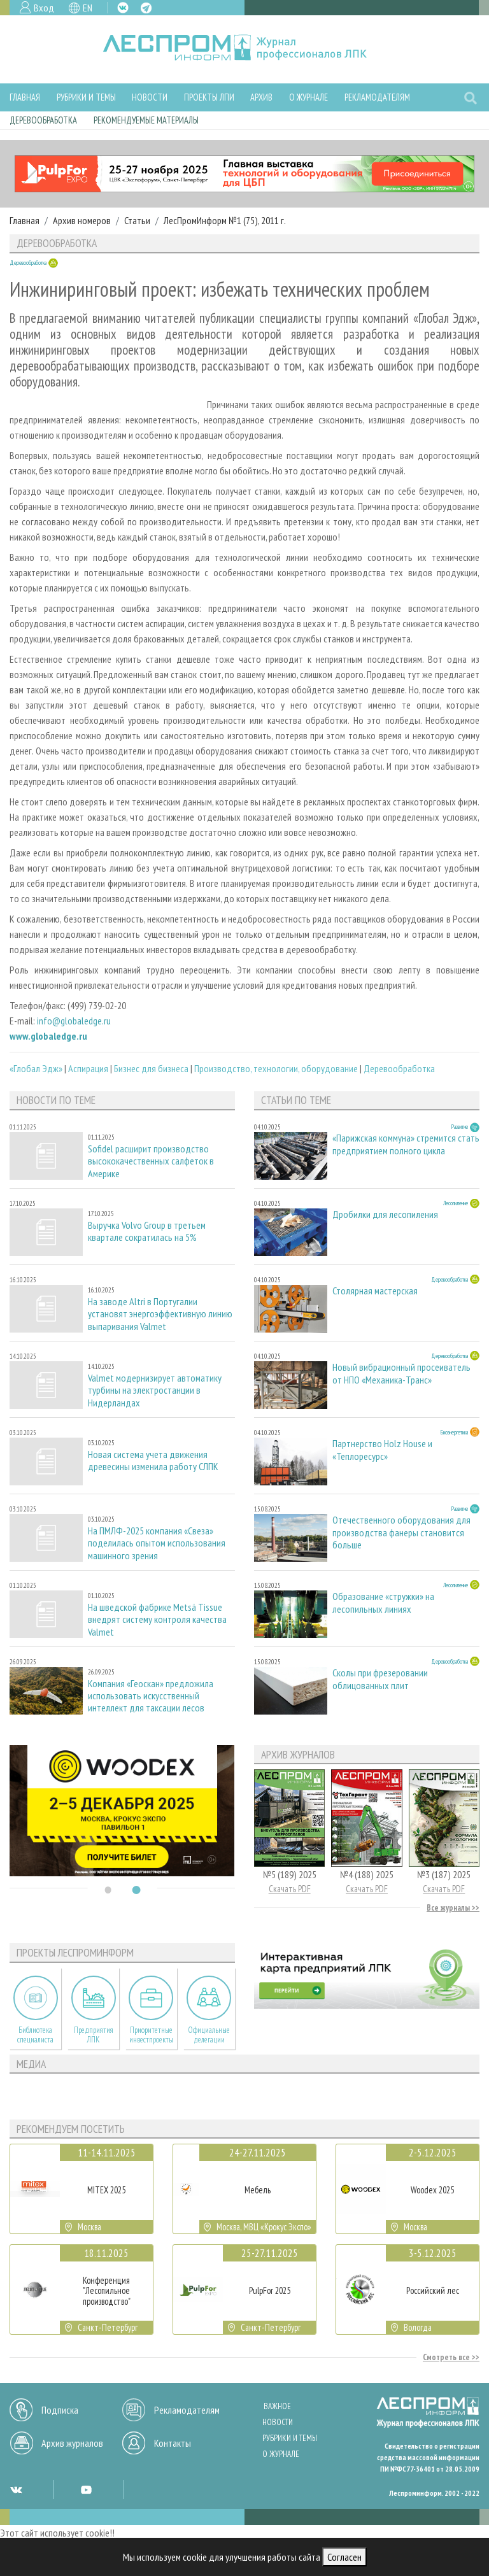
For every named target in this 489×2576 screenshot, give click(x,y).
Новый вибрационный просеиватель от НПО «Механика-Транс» (401, 1373)
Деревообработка (43, 120)
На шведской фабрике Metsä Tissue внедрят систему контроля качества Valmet (157, 1619)
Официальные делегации (209, 2035)
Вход (44, 7)
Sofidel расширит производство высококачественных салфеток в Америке (151, 1161)
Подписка (59, 2409)
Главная (25, 97)
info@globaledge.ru (74, 1020)
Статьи (137, 220)
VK (123, 7)
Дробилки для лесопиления (385, 1214)
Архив (261, 97)
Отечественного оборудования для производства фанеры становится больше (401, 1532)
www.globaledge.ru (48, 1036)
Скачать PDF (290, 1889)
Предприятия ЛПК (93, 2035)
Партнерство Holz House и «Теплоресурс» (382, 1450)
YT (86, 2489)
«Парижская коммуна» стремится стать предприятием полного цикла (405, 1144)
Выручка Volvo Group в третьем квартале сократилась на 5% (147, 1231)
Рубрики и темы (86, 97)
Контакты (172, 2443)
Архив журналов (72, 2443)
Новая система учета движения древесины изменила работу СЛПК (153, 1460)
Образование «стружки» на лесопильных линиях (383, 1602)
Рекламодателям (377, 97)
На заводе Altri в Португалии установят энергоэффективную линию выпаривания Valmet (160, 1314)
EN (87, 7)
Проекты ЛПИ (209, 97)
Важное (277, 2406)
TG (146, 8)
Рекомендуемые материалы (146, 120)
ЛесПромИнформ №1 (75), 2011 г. (225, 220)
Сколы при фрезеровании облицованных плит (380, 1679)
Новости (149, 97)
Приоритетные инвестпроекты (151, 2035)
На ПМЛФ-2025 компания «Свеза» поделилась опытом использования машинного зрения (156, 1543)
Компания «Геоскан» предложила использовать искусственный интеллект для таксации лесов (150, 1696)
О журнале (308, 97)
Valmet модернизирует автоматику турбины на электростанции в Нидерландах (155, 1390)
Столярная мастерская (375, 1291)
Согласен (344, 2557)
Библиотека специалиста (35, 2035)
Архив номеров (82, 220)
